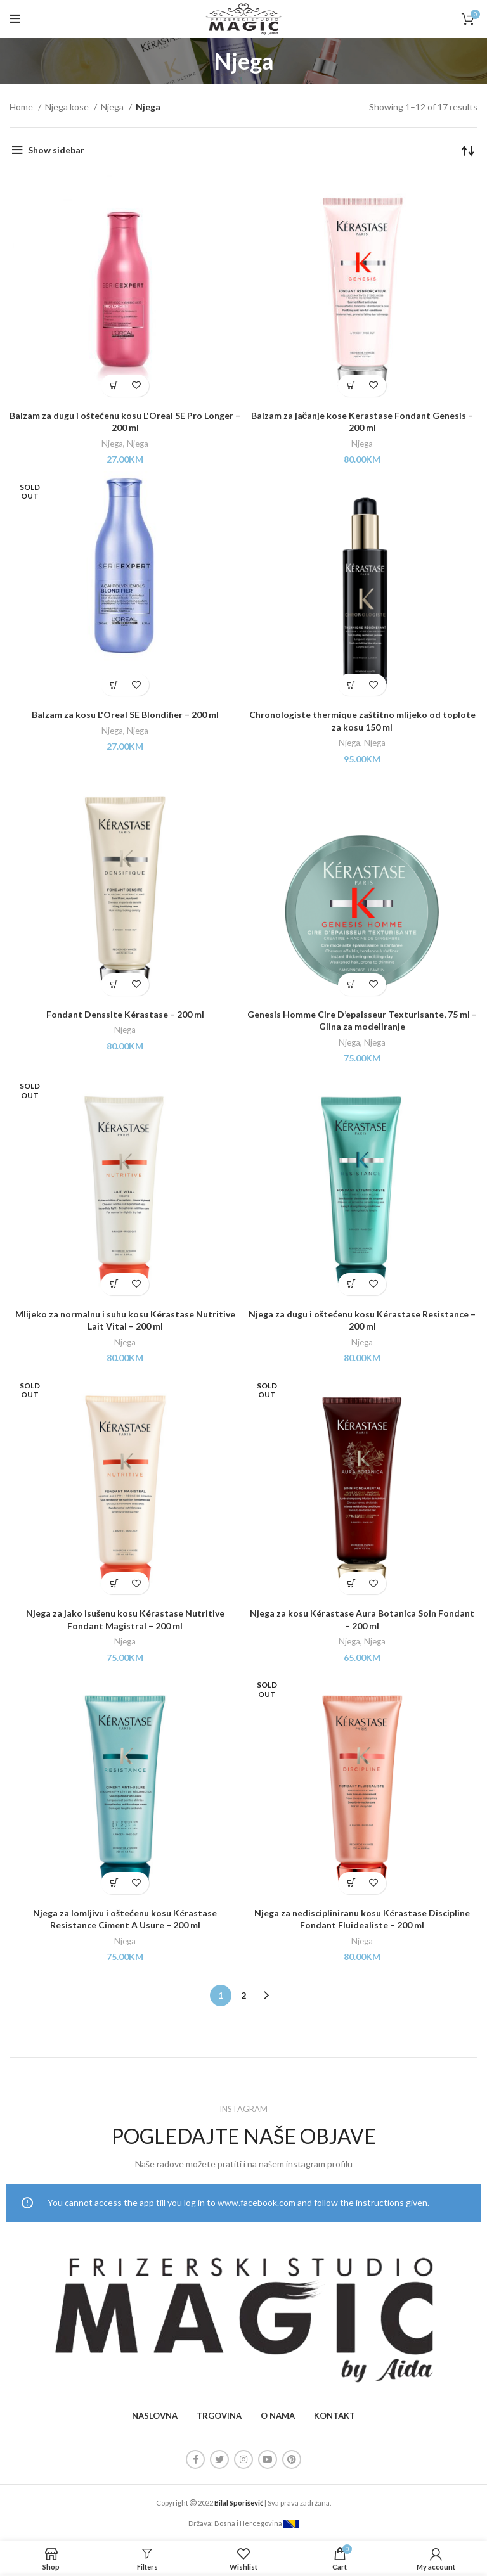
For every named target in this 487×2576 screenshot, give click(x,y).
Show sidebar (56, 149)
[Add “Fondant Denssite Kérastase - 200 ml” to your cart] (114, 984)
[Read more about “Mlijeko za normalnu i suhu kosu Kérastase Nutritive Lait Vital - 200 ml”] (114, 1284)
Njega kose (68, 106)
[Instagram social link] (243, 2459)
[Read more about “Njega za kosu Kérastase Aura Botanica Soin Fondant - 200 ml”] (351, 1583)
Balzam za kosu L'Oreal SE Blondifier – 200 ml (125, 714)
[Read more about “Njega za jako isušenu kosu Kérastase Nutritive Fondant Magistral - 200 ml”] (114, 1583)
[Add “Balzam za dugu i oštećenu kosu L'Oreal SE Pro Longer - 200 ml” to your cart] (114, 386)
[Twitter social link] (219, 2459)
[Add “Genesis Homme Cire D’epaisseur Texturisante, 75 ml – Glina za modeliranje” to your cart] (351, 984)
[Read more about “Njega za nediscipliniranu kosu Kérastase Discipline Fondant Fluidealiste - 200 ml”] (351, 1883)
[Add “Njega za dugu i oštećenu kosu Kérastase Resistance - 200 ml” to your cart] (351, 1284)
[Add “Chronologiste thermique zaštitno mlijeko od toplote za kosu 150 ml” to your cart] (351, 685)
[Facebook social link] (195, 2459)
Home (22, 106)
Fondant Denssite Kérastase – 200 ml (125, 1014)
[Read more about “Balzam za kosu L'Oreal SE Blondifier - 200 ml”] (114, 685)
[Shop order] (467, 150)
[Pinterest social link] (291, 2459)
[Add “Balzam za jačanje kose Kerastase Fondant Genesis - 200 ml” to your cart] (351, 386)
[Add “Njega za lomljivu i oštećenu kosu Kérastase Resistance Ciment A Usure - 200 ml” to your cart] (114, 1883)
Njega (113, 106)
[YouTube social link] (267, 2459)
